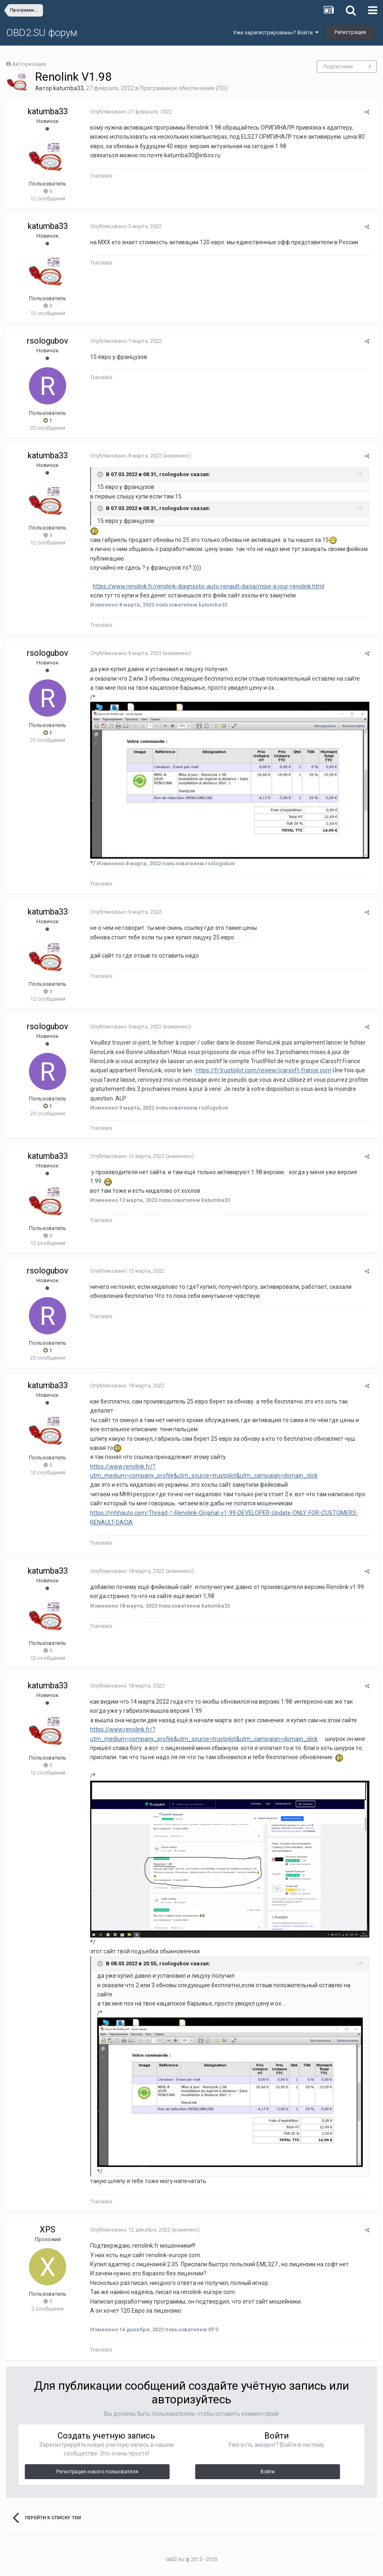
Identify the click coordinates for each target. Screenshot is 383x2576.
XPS (47, 2234)
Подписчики (338, 67)
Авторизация (29, 64)
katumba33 (68, 88)
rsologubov (47, 341)
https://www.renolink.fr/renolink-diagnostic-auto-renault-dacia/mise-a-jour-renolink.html (207, 586)
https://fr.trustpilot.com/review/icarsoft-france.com (262, 1072)
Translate (100, 176)
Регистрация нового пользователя (97, 2476)
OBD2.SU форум (41, 33)
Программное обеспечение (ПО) (184, 88)
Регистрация (350, 32)
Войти (268, 2476)
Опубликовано (130, 111)
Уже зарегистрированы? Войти (275, 32)
